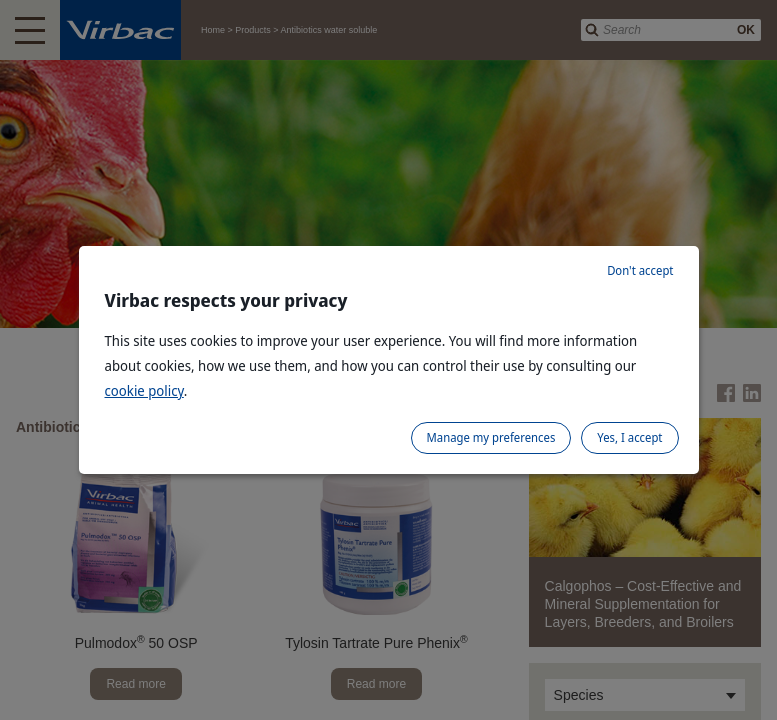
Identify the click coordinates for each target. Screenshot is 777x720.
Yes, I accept (629, 437)
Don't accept (640, 270)
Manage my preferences (491, 437)
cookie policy (144, 390)
